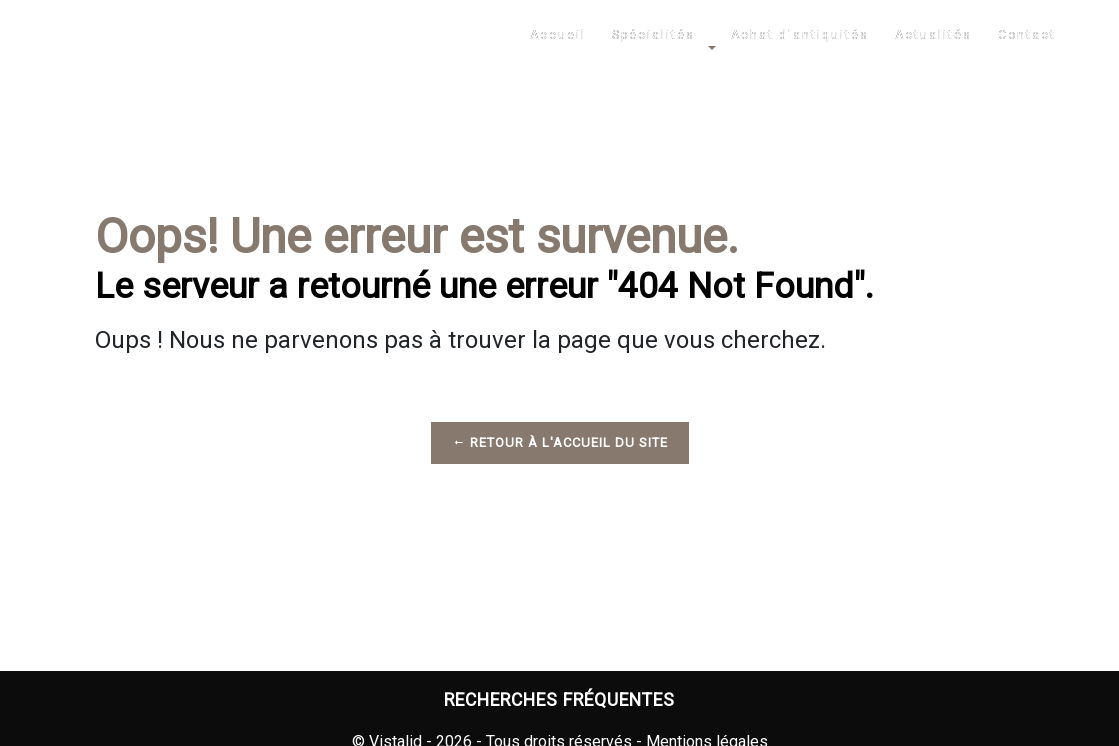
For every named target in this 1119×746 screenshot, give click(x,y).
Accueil (558, 35)
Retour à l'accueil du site (560, 442)
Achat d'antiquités (800, 35)
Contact (1027, 35)
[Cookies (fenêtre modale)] (6, 734)
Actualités (933, 35)
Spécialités (653, 35)
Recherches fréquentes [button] (559, 700)
